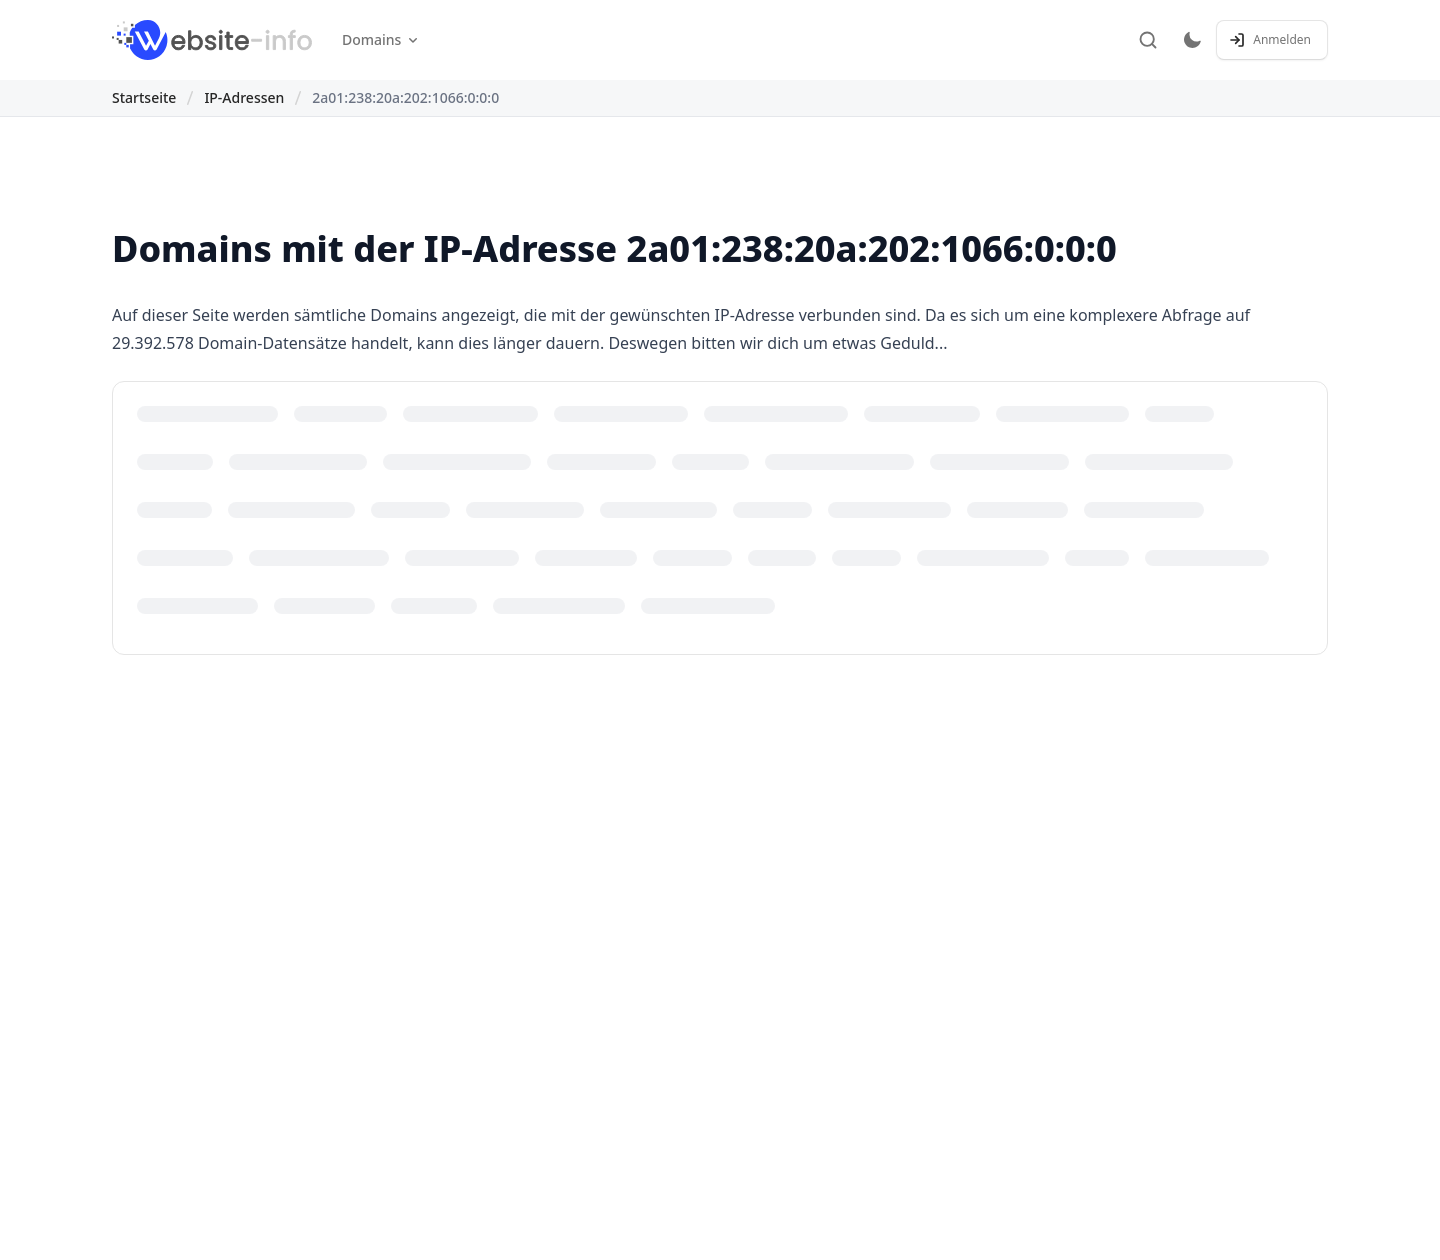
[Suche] (1148, 40)
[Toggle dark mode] (1192, 40)
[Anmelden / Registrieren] (1272, 40)
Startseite (144, 97)
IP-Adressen (244, 97)
